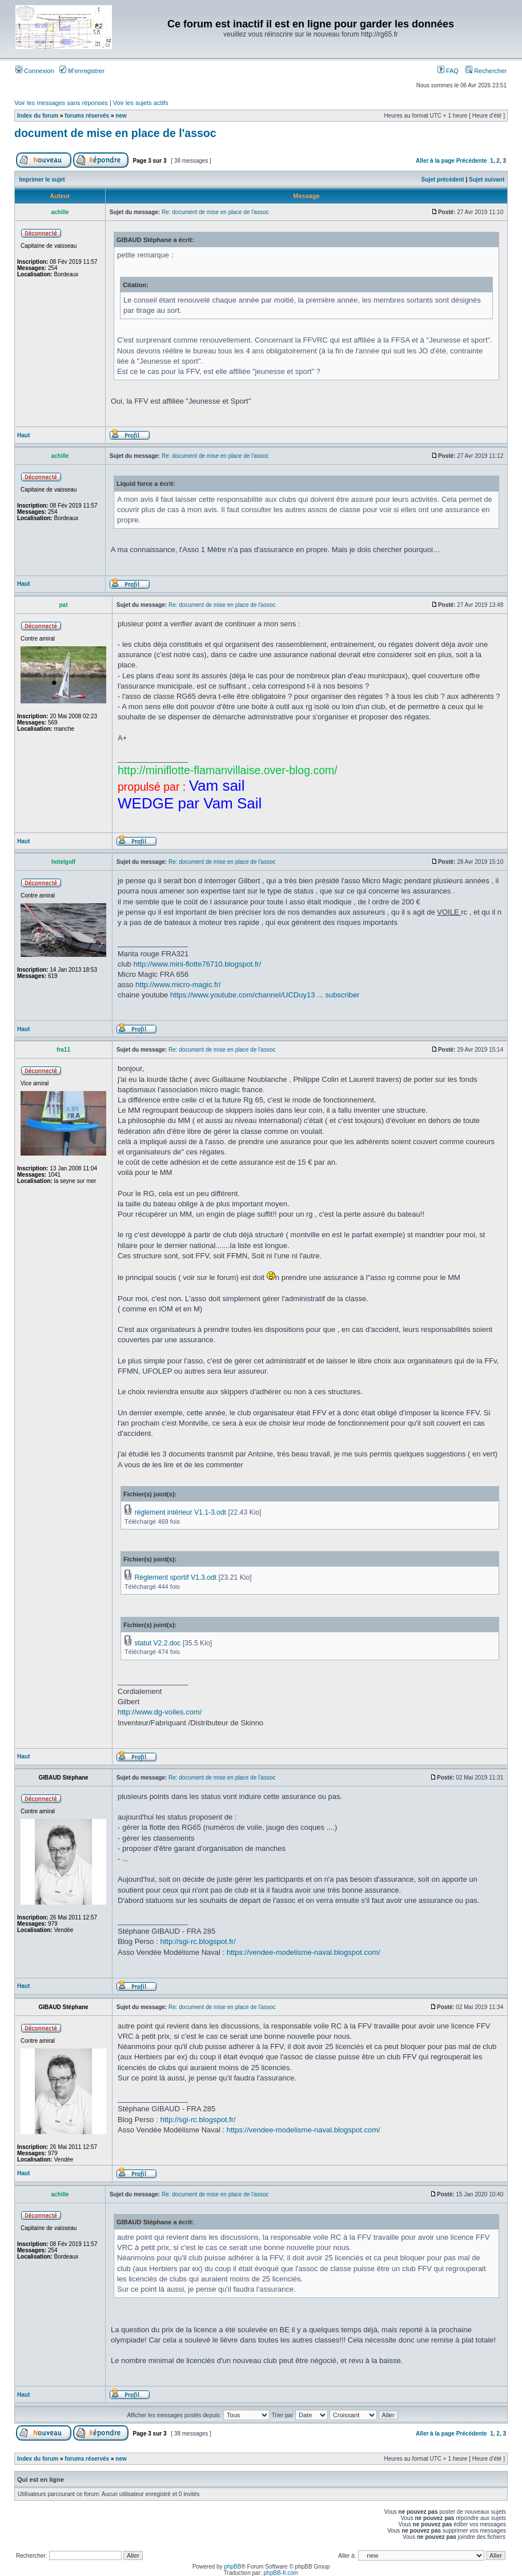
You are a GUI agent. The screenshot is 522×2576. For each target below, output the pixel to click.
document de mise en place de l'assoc (115, 133)
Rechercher (486, 70)
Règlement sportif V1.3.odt (175, 1577)
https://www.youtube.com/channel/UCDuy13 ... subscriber (265, 995)
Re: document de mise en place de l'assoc (215, 212)
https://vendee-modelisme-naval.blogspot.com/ (303, 1952)
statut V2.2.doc (157, 1643)
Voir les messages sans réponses (61, 102)
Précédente (471, 161)
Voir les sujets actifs (140, 102)
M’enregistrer (82, 70)
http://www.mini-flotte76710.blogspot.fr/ (197, 964)
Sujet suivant (486, 179)
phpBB (232, 2566)
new (120, 115)
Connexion (34, 70)
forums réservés (87, 115)
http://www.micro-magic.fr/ (178, 984)
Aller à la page (435, 161)
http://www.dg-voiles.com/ (160, 1712)
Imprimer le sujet (42, 179)
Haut (23, 435)
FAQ (448, 70)
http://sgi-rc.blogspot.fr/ (197, 1941)
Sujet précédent (442, 179)
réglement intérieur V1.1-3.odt (180, 1512)
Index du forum (37, 115)
